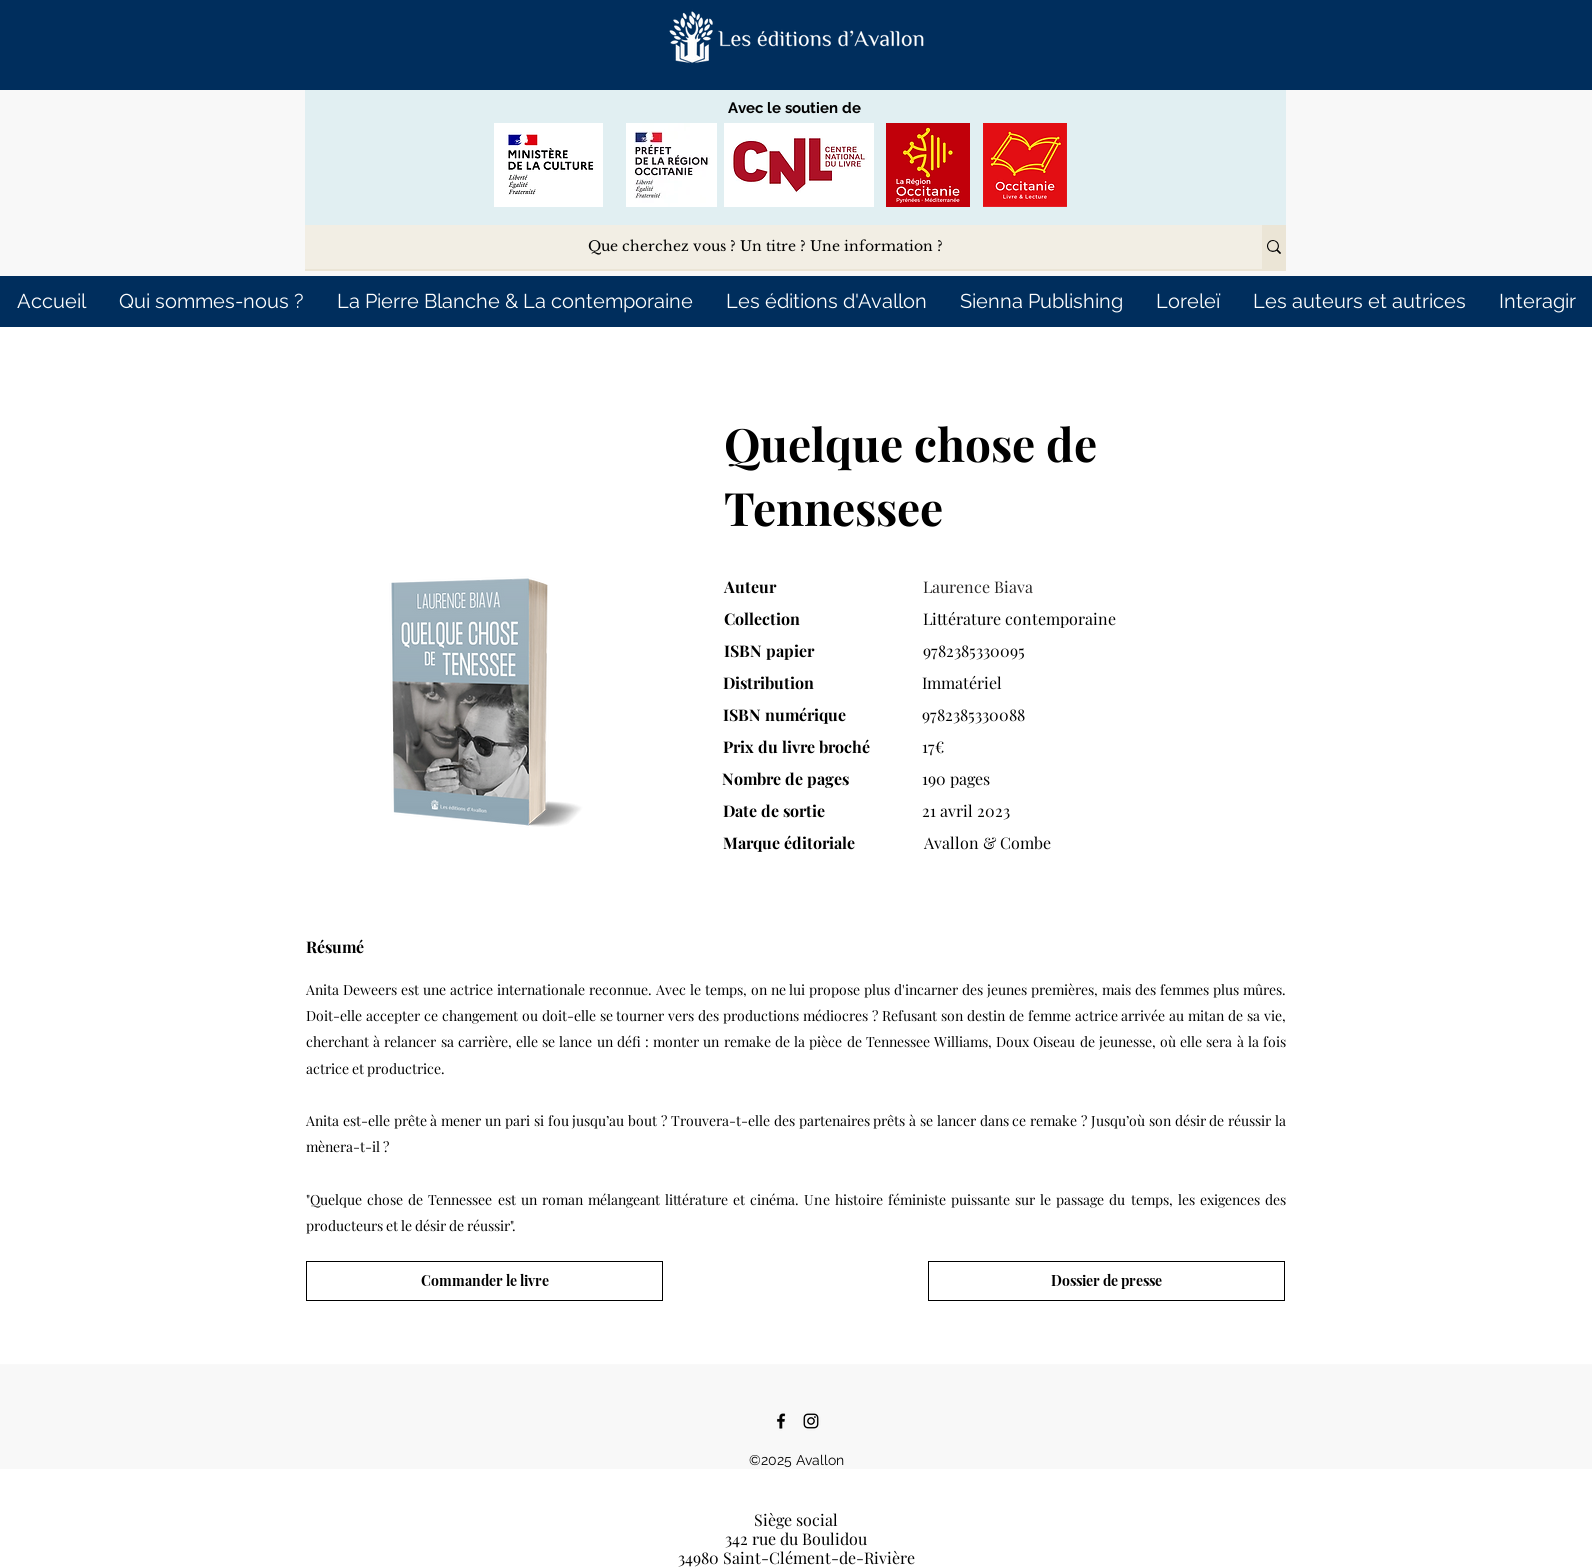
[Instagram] (811, 1421)
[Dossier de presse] (1106, 1281)
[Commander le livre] (484, 1281)
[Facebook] (781, 1421)
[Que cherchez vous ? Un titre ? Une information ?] (765, 247)
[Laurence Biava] (1085, 587)
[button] (796, 37)
